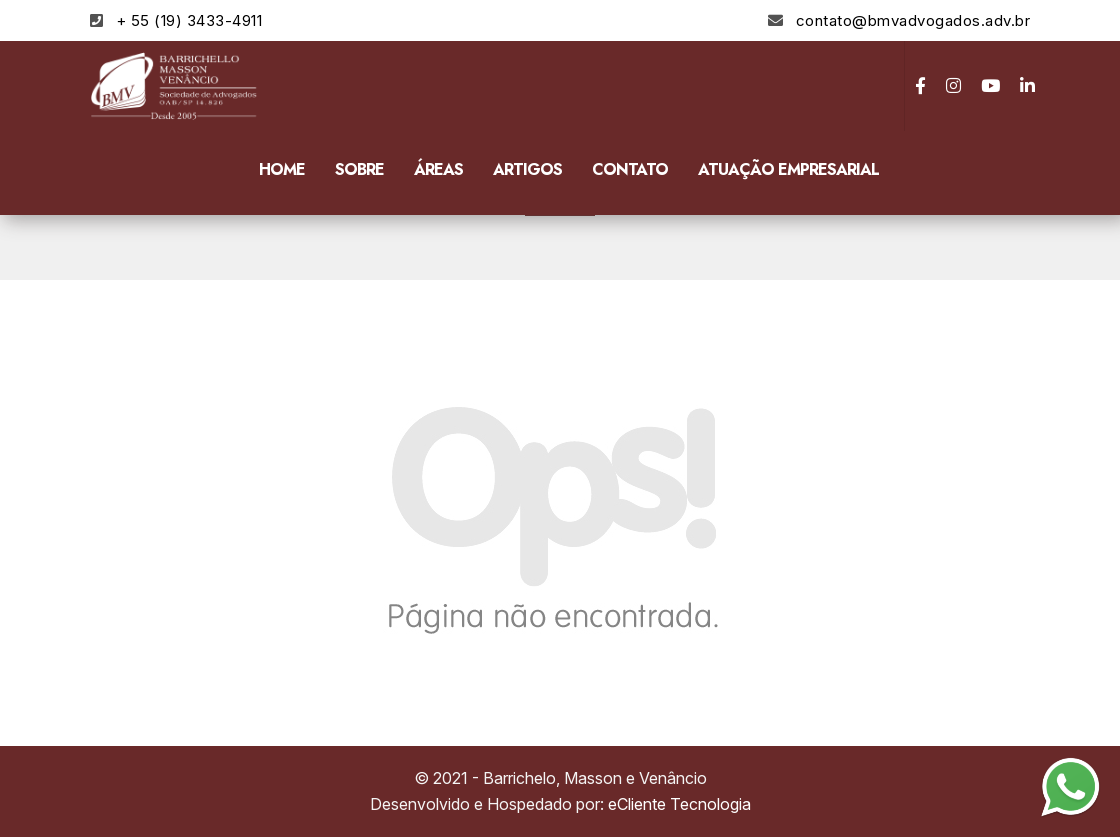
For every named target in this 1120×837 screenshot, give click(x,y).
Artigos (527, 169)
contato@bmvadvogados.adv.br (913, 20)
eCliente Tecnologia (679, 804)
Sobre (359, 169)
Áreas (438, 169)
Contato (630, 169)
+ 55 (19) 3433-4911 (189, 20)
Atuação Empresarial (788, 169)
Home (282, 169)
